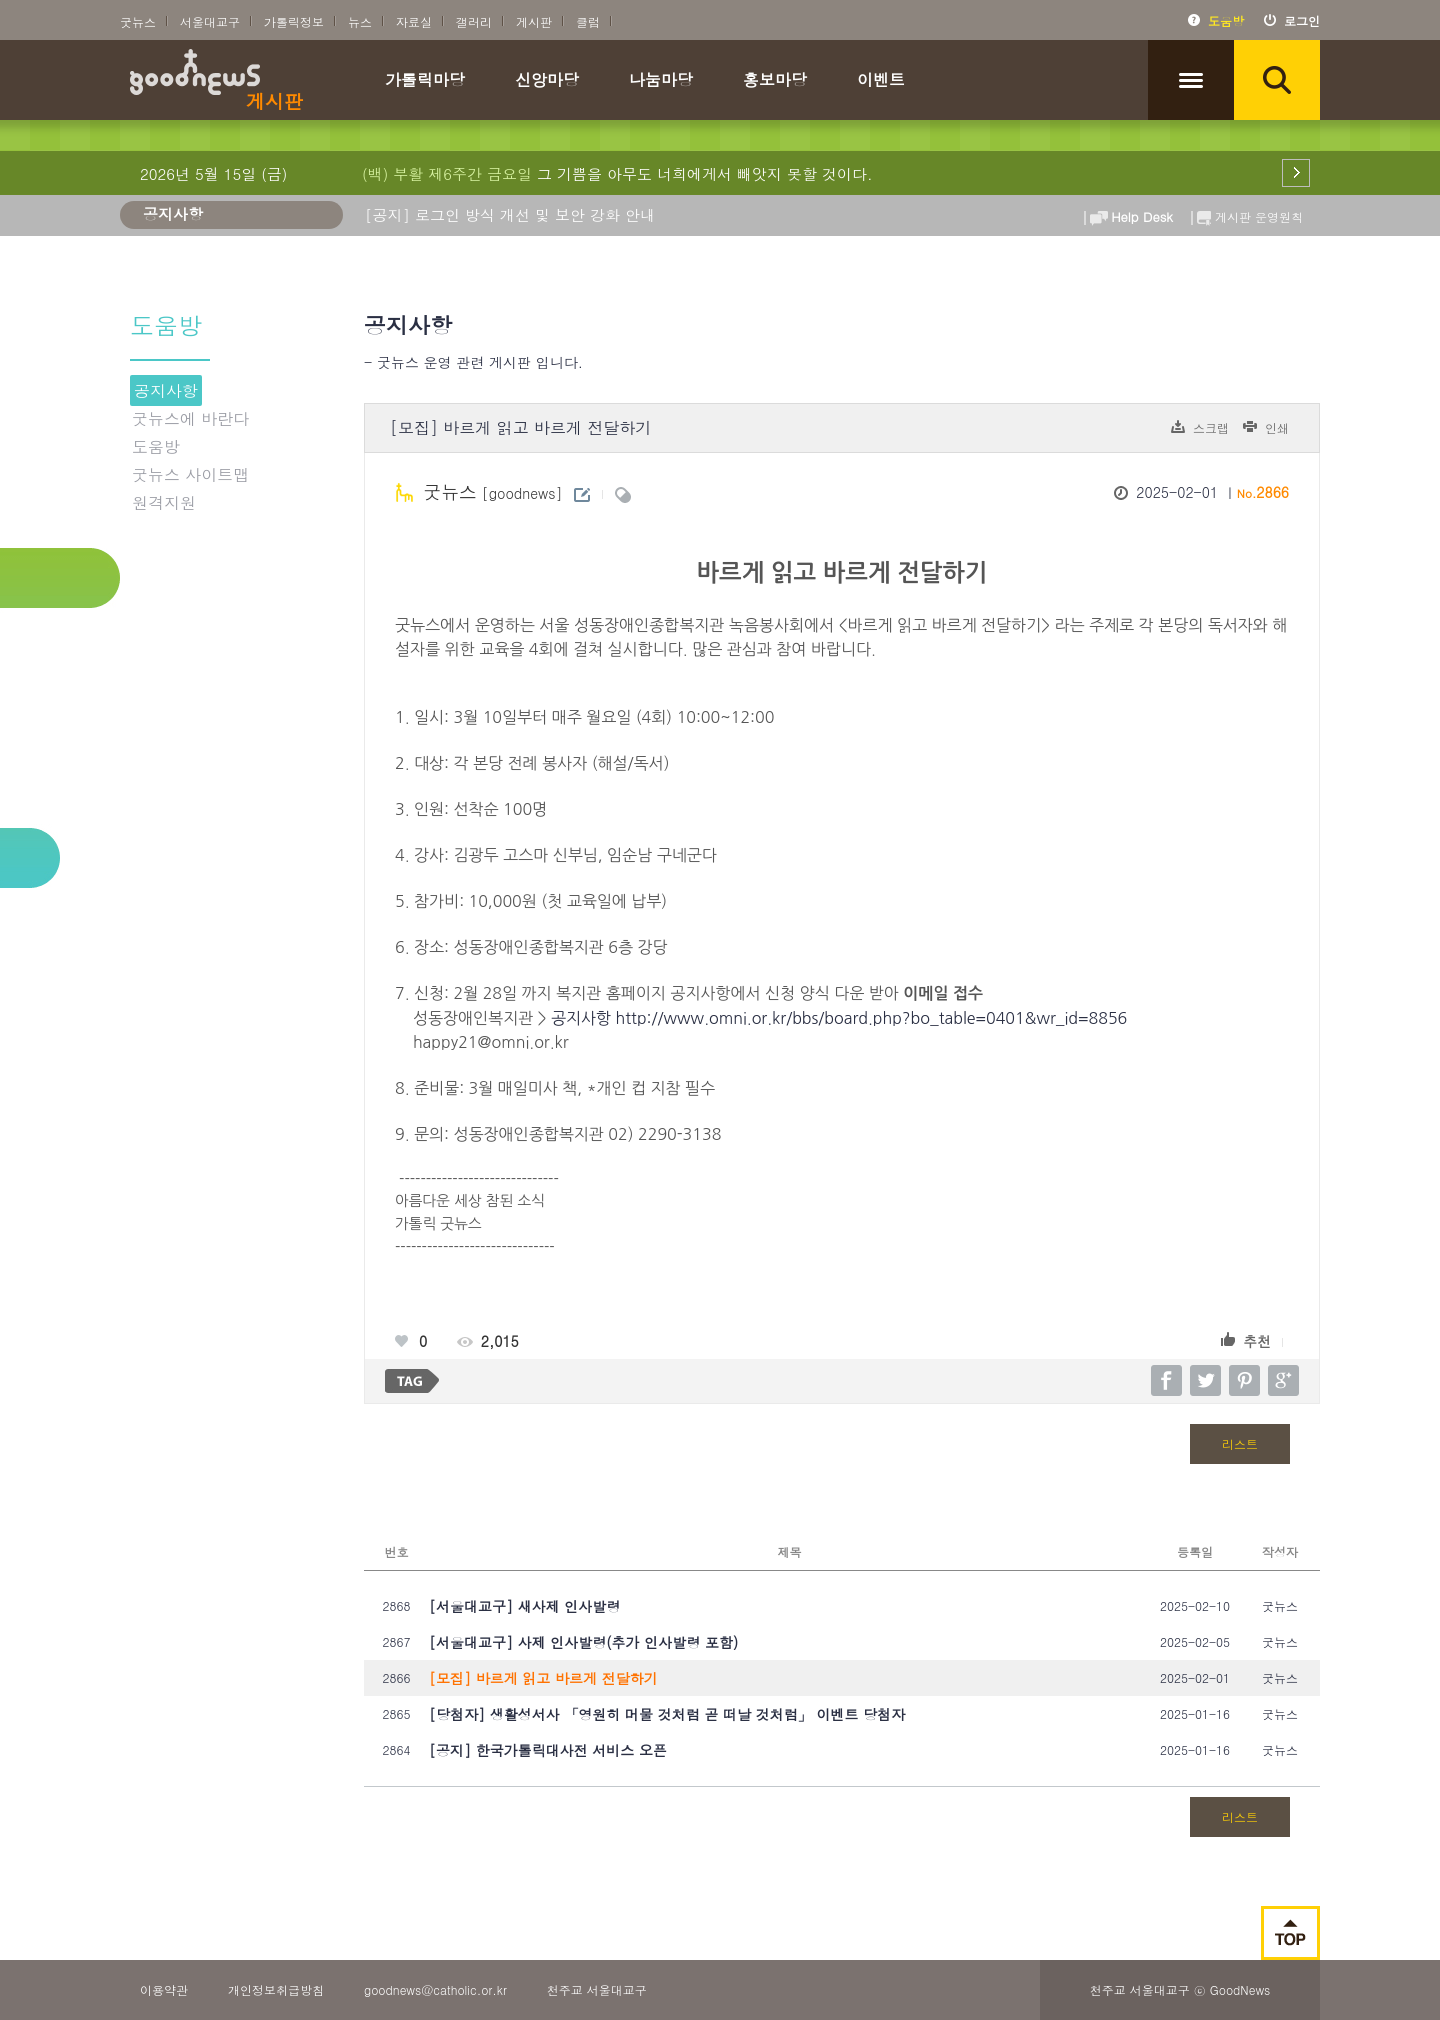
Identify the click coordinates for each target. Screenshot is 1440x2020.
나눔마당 (661, 81)
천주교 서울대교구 (597, 1989)
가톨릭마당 (425, 81)
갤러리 (474, 21)
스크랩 (1211, 427)
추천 (1257, 1341)
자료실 (414, 21)
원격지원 (164, 502)
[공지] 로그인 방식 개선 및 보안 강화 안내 (510, 214)
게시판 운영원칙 (1245, 213)
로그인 (1302, 20)
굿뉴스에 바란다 (190, 418)
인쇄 (1277, 427)
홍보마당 (775, 81)
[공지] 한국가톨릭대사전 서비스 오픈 (548, 1750)
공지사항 (166, 390)
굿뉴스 (138, 21)
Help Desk (1128, 213)
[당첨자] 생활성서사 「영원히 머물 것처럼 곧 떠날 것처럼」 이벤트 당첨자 (667, 1714)
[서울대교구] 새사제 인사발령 (524, 1606)
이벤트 (881, 81)
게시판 (534, 21)
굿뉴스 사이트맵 (190, 474)
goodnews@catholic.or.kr (435, 1989)
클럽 (588, 21)
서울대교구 (210, 21)
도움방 (1226, 20)
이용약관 (164, 1989)
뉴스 (360, 21)
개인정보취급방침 (276, 1989)
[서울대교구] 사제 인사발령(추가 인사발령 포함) (583, 1642)
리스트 (1240, 1443)
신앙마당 (547, 81)
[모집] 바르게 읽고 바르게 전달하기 (543, 1678)
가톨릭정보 (294, 21)
